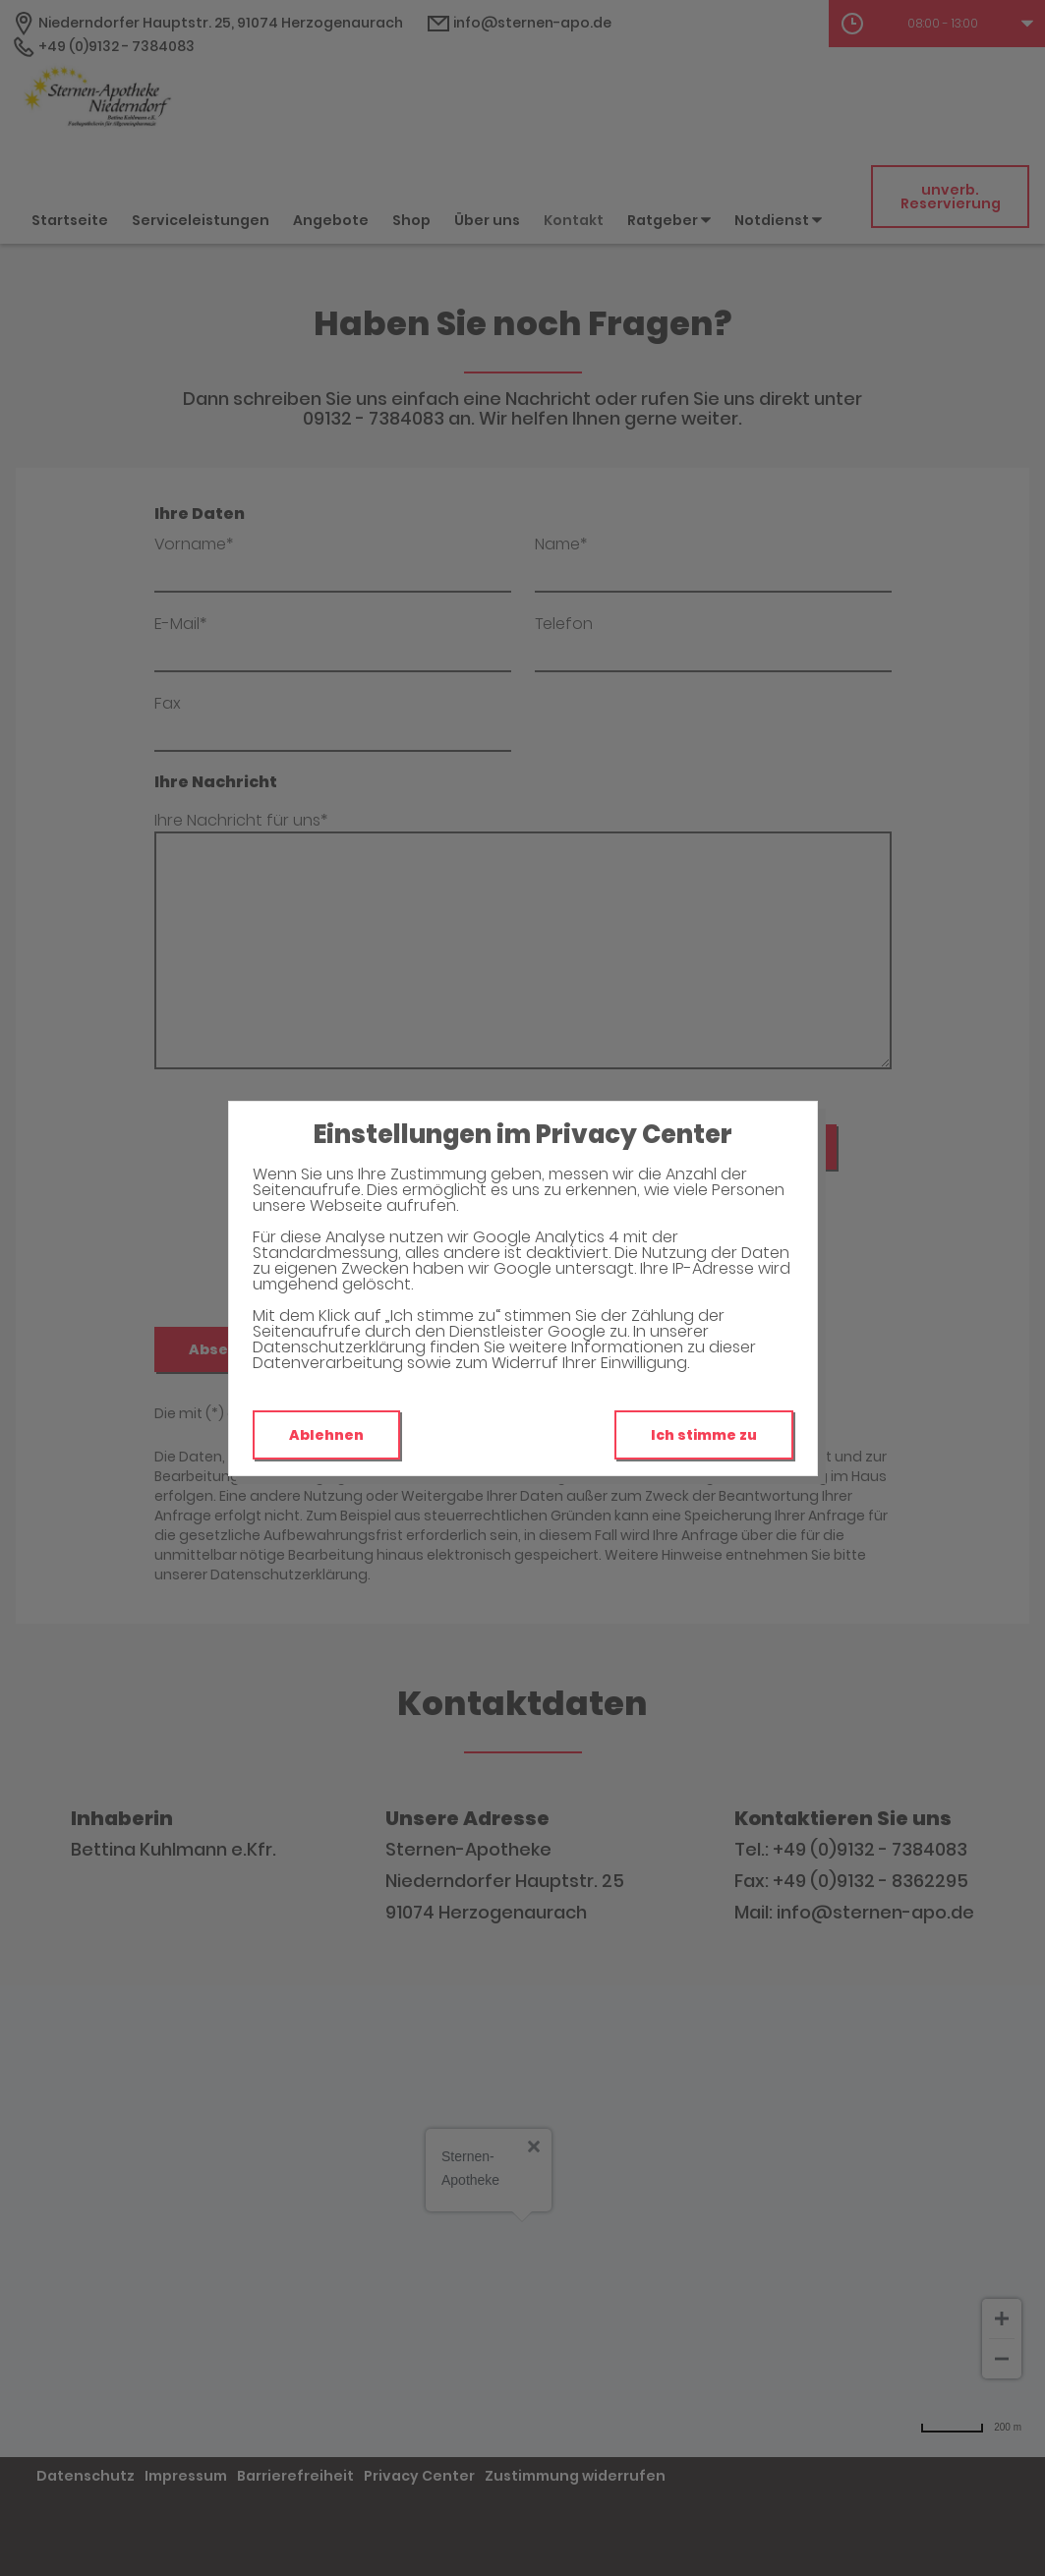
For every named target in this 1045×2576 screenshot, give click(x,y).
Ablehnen (326, 1435)
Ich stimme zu (704, 1435)
